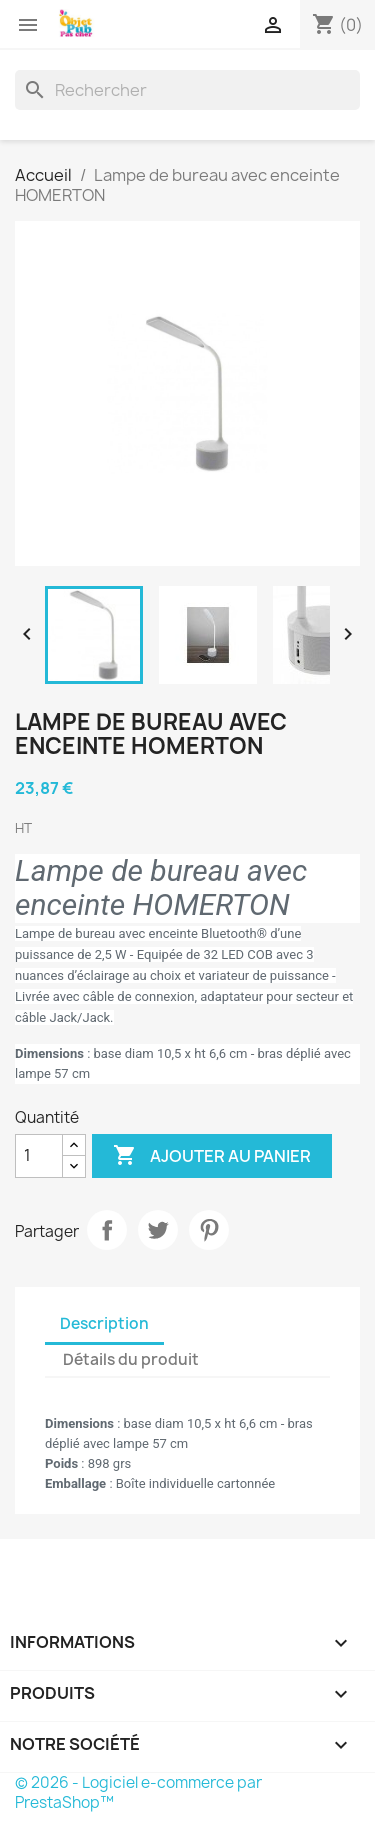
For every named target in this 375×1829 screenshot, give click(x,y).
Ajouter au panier (212, 1156)
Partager (107, 1230)
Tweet (158, 1230)
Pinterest (209, 1230)
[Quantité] (39, 1156)
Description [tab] (104, 1323)
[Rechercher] (187, 90)
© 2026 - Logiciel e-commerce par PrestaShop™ (138, 1792)
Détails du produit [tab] (131, 1359)
